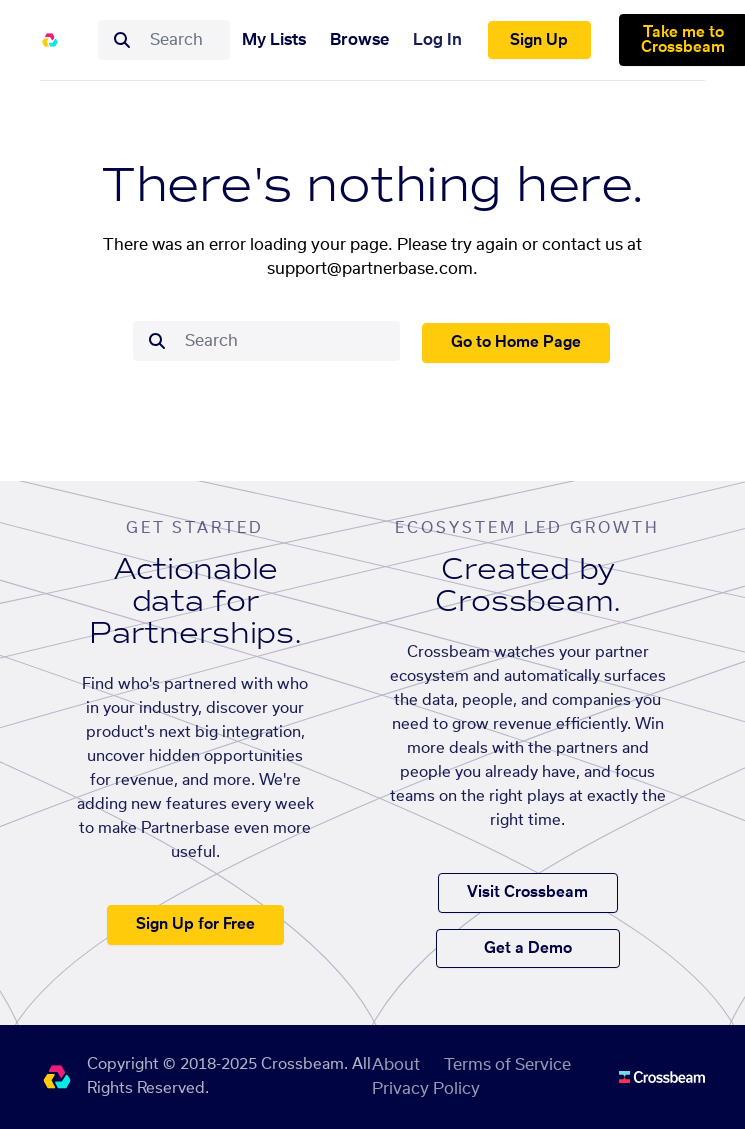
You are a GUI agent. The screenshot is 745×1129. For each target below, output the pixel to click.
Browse (359, 40)
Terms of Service (507, 1065)
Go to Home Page (516, 342)
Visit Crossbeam (527, 892)
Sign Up (539, 40)
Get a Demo (528, 948)
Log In (437, 40)
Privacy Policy (426, 1089)
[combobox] (184, 40)
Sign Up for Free (195, 924)
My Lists (274, 40)
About (396, 1065)
